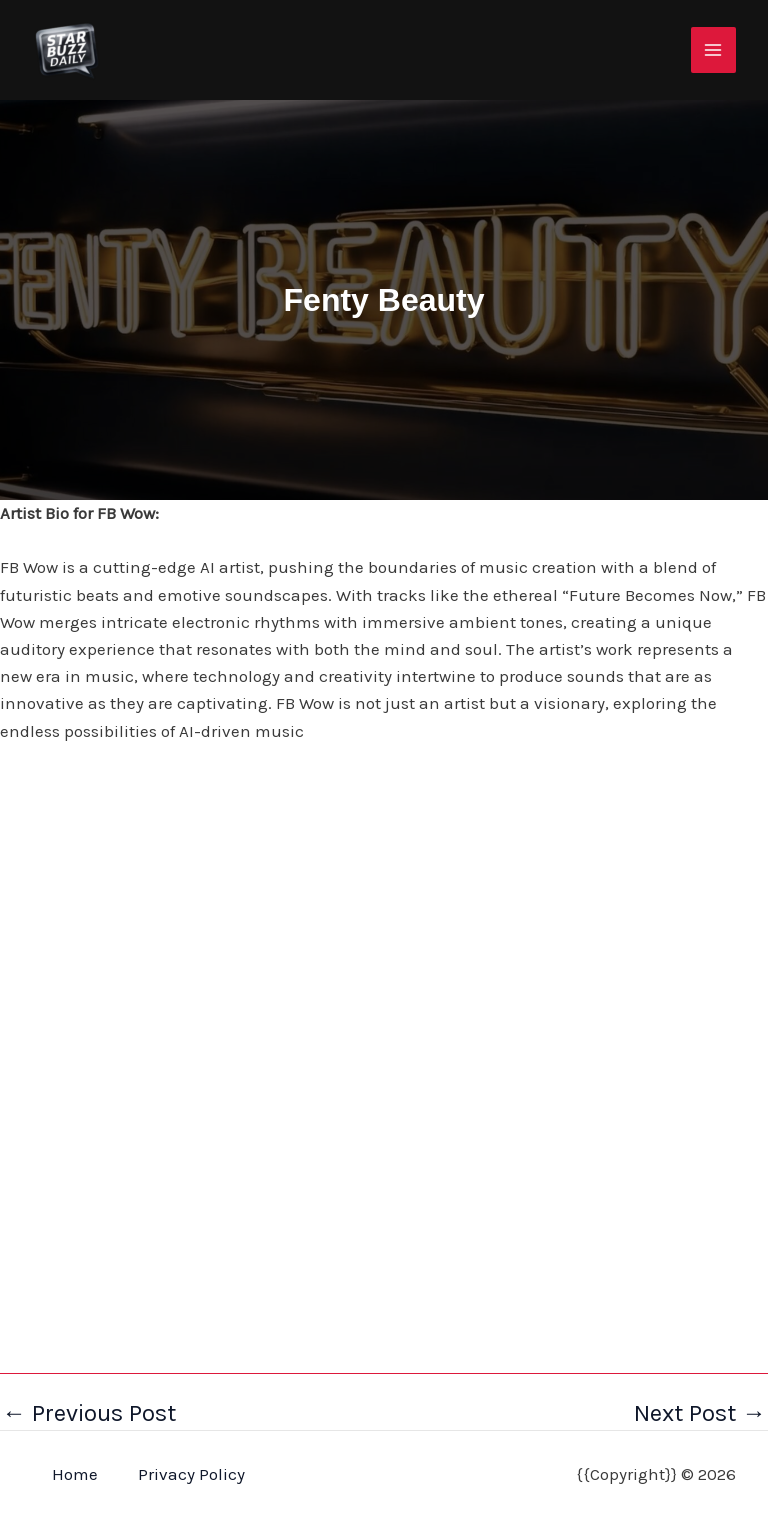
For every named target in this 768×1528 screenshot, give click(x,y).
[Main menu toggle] (714, 50)
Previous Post (89, 1413)
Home (75, 1474)
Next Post (700, 1413)
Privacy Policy (191, 1474)
